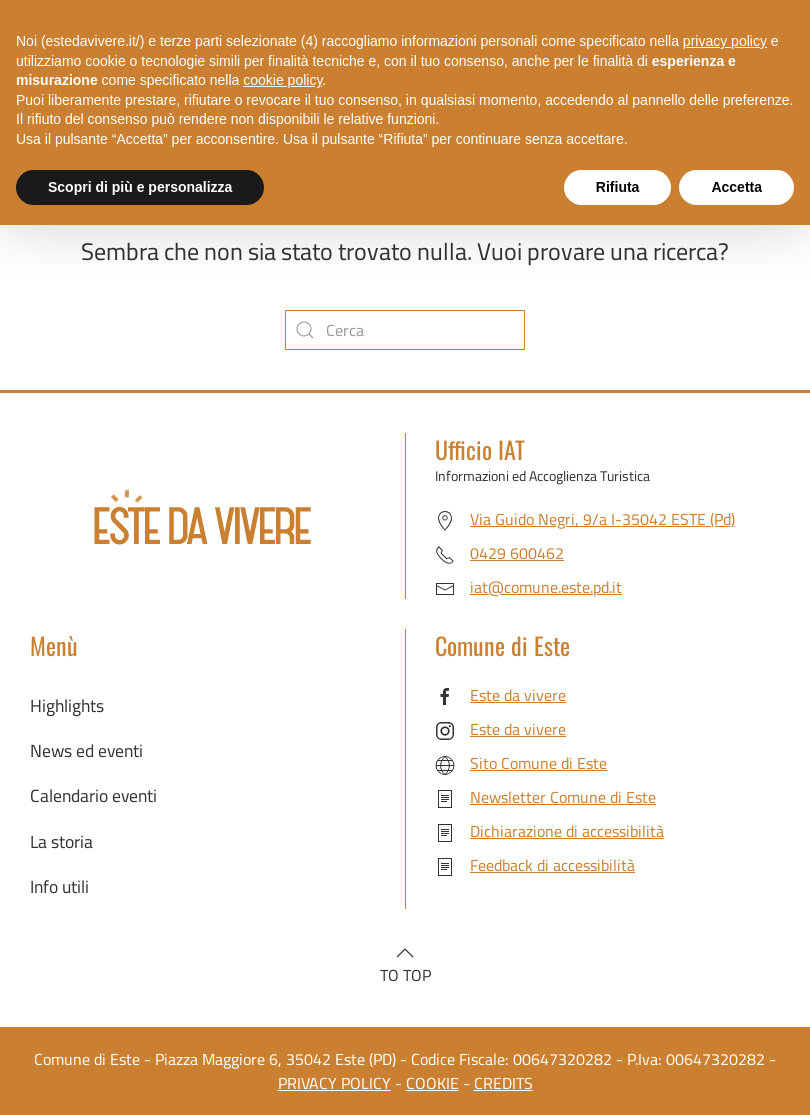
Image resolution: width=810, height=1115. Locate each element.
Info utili (59, 886)
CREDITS (503, 1083)
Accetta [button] (736, 187)
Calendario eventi (93, 795)
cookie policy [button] (282, 80)
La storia (61, 841)
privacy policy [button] (725, 41)
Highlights (67, 705)
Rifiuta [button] (618, 187)
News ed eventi (86, 750)
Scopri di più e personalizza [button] (140, 187)
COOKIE (432, 1083)
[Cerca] (405, 330)
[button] (405, 953)
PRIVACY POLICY (334, 1083)
